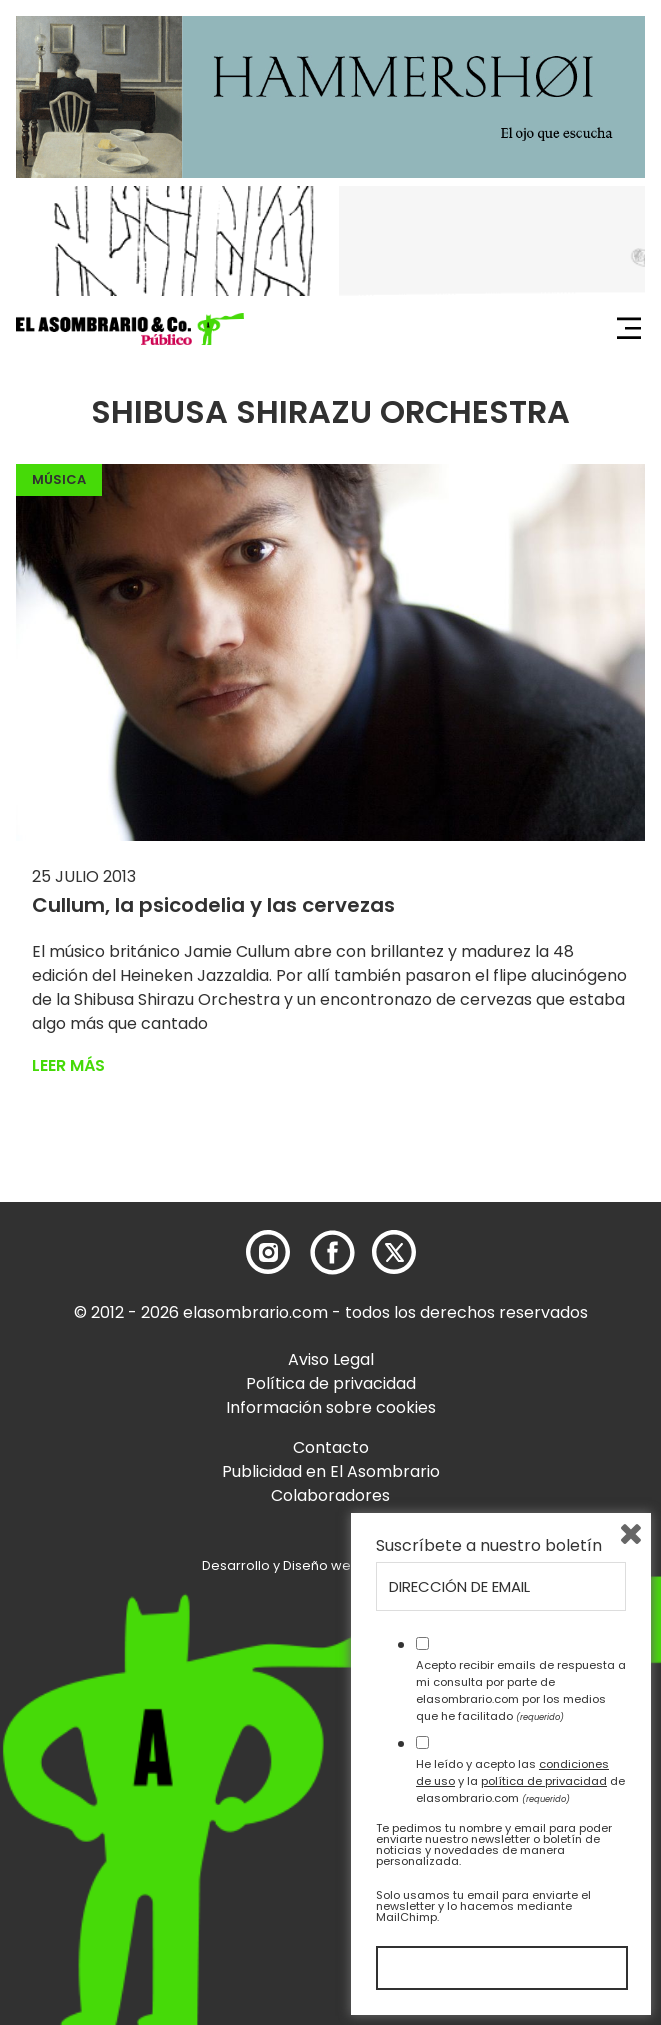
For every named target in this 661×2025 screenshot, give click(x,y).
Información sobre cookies (331, 1407)
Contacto (331, 1447)
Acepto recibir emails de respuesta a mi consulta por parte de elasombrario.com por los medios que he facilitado (521, 1690)
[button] (130, 329)
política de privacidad (544, 1781)
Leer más (68, 1065)
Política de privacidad (331, 1383)
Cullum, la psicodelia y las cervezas (213, 905)
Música (59, 479)
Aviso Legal (331, 1359)
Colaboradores (330, 1495)
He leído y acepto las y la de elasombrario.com (520, 1781)
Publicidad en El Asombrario (331, 1471)
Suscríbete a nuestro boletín (489, 1546)
